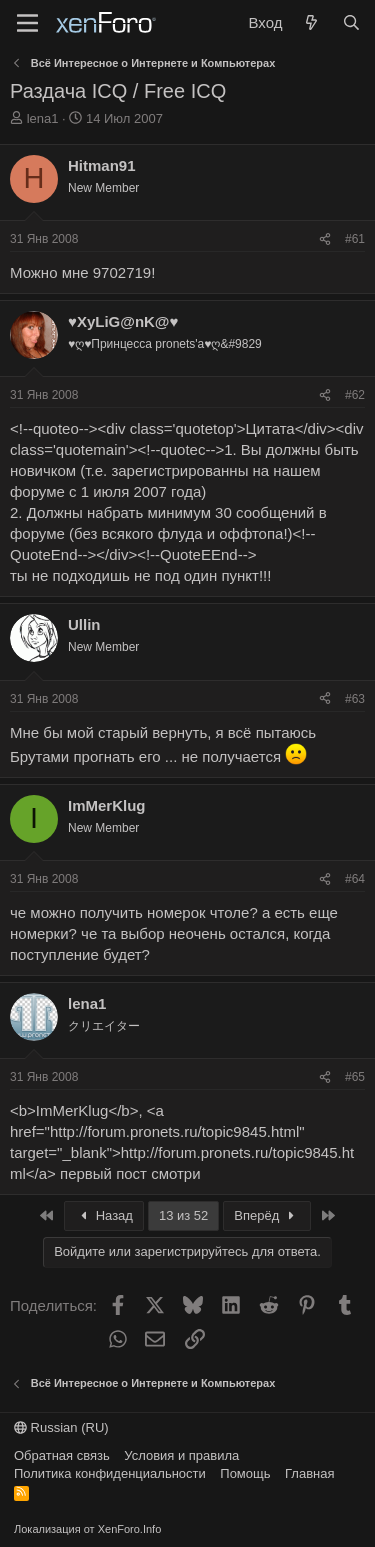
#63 (355, 699)
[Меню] (27, 23)
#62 (355, 395)
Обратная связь (62, 1455)
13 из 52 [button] (183, 1215)
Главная (309, 1473)
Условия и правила (181, 1455)
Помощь (245, 1473)
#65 (355, 1077)
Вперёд (266, 1215)
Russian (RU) (61, 1427)
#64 (355, 879)
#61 (355, 239)
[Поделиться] (325, 239)
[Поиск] (351, 22)
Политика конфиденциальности (110, 1473)
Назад (104, 1215)
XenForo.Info (130, 1529)
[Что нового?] (311, 22)
